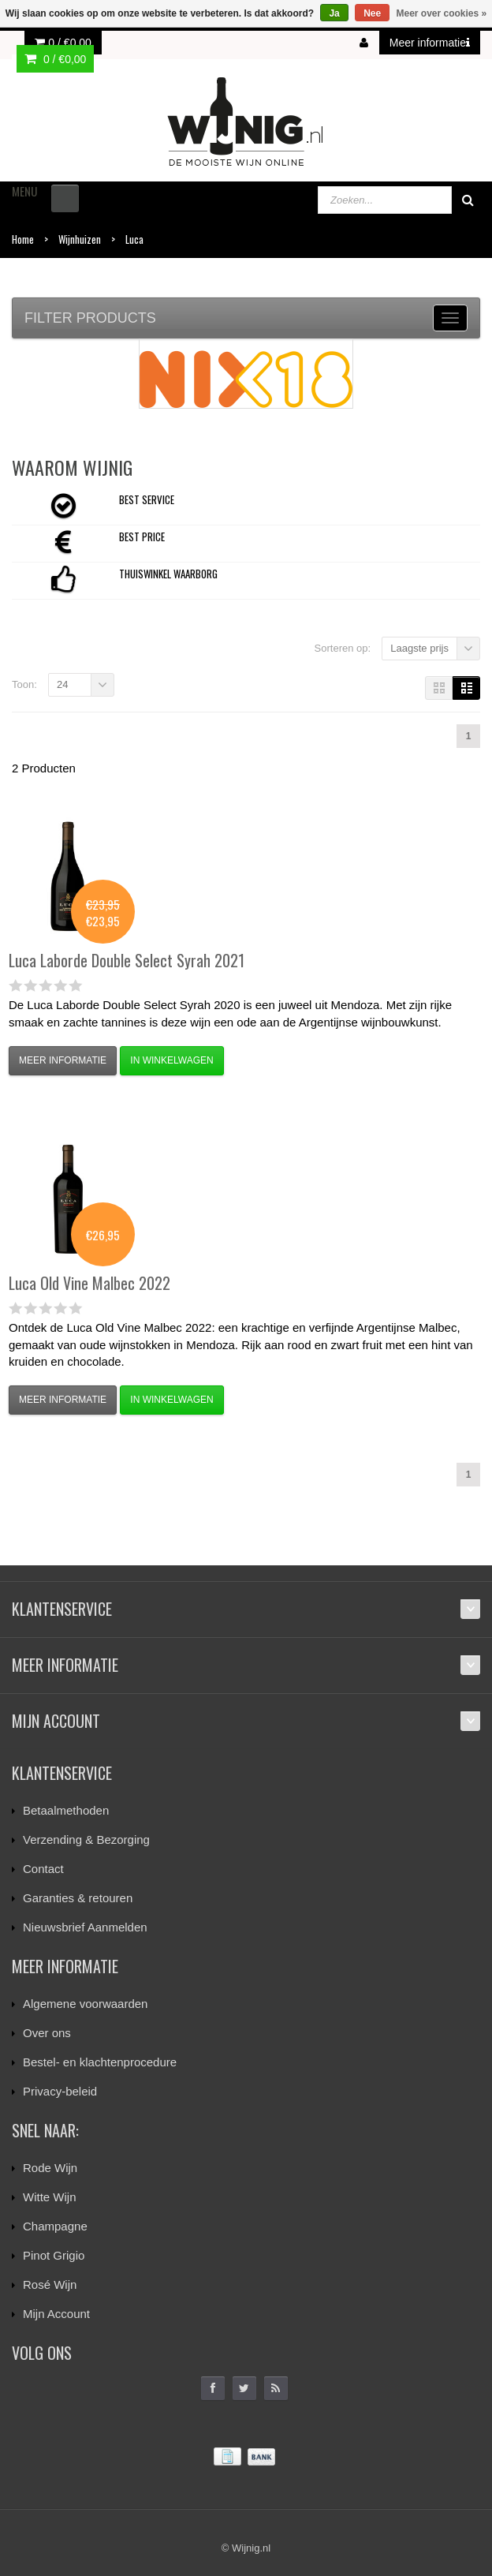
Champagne (55, 2226)
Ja (334, 13)
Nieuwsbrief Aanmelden (85, 1927)
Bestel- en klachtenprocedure (100, 2062)
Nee (372, 13)
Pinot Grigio (53, 2255)
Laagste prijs (419, 648)
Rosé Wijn (49, 2284)
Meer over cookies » (442, 13)
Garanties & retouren (77, 1898)
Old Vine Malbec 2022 (89, 1283)
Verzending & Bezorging (86, 1839)
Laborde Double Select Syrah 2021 (126, 960)
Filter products (90, 318)
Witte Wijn (49, 2197)
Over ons (47, 2032)
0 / (63, 42)
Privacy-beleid (60, 2091)
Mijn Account (56, 2313)
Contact (43, 1868)
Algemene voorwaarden (85, 2003)
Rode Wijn (50, 2167)
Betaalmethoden (66, 1810)
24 (62, 684)
